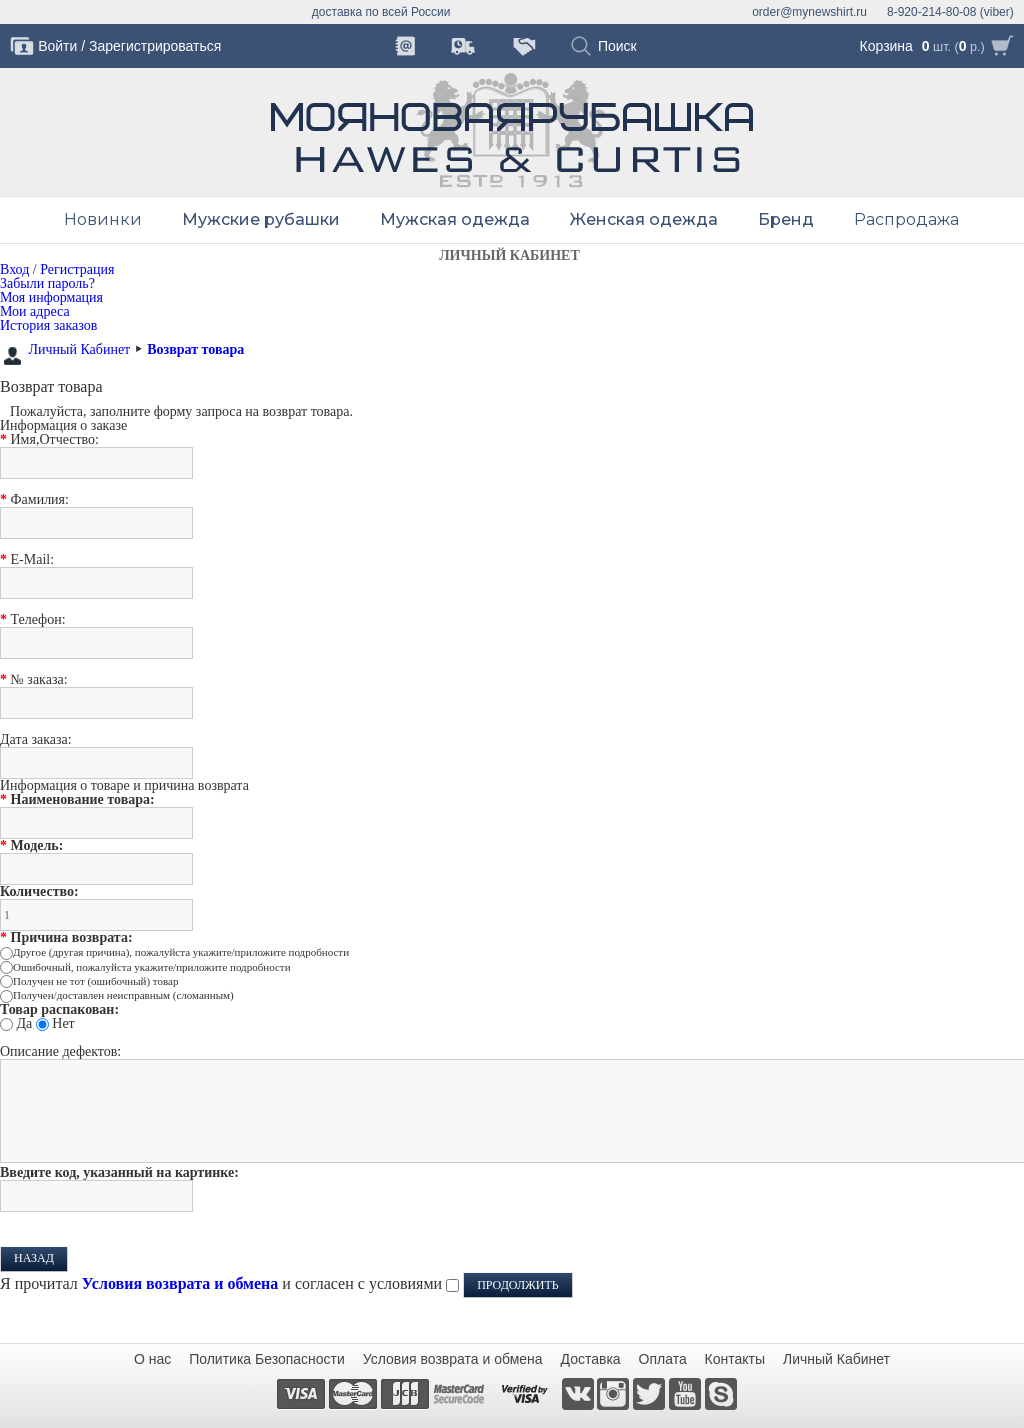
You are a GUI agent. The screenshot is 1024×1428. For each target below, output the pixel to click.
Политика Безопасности (267, 1359)
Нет (63, 1023)
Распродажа (906, 219)
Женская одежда (644, 219)
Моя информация (51, 297)
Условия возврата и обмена (453, 1359)
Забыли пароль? (47, 283)
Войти (57, 46)
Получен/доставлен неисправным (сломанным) (123, 995)
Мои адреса (35, 311)
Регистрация (77, 269)
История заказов (48, 325)
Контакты (735, 1359)
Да (25, 1023)
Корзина (886, 46)
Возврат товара (195, 349)
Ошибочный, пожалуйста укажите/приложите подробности (152, 967)
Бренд (786, 219)
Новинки (103, 219)
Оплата (663, 1359)
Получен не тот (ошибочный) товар (95, 981)
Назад (34, 1258)
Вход (14, 269)
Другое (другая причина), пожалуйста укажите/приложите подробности (181, 952)
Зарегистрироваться (155, 46)
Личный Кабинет (80, 349)
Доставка (591, 1359)
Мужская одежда (455, 219)
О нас (152, 1359)
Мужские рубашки (261, 219)
